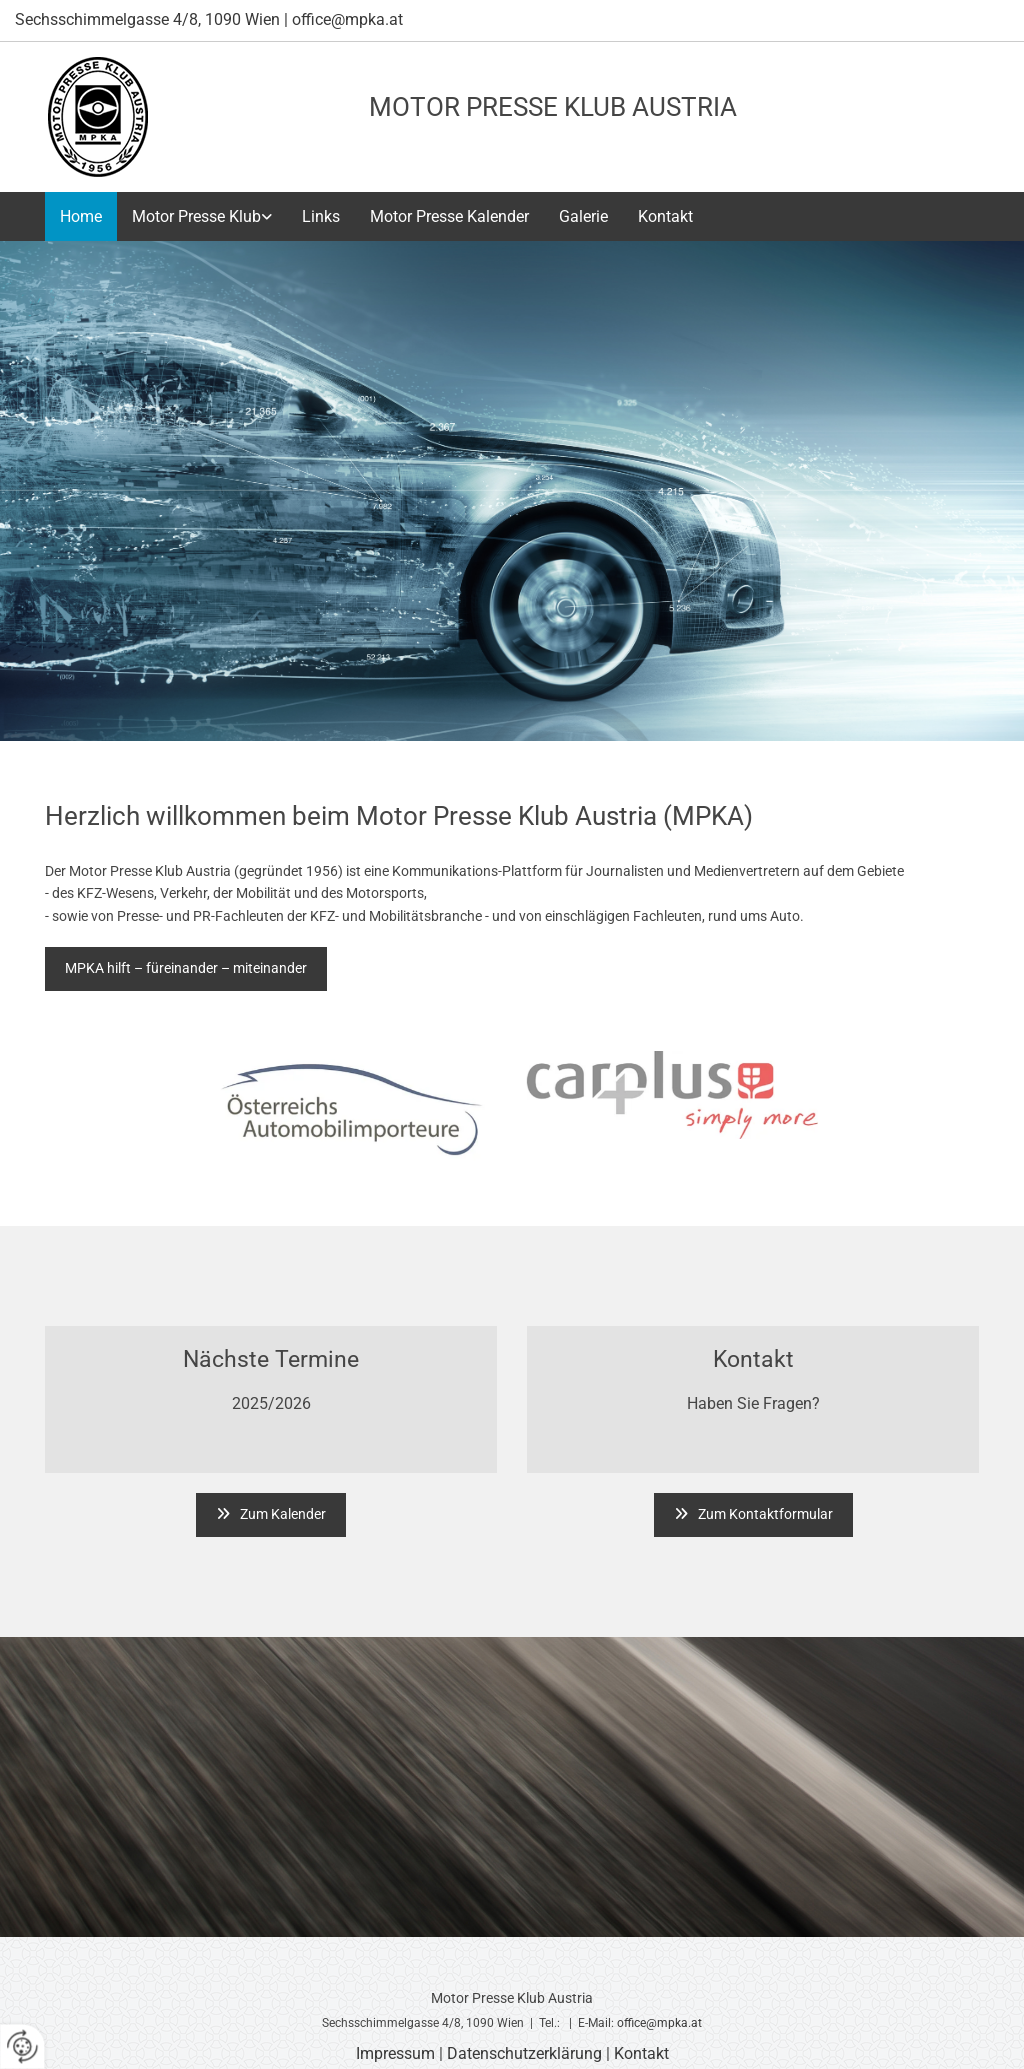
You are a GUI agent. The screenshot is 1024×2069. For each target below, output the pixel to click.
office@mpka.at (659, 2023)
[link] (202, 216)
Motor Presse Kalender (449, 216)
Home (81, 216)
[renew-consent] (22, 2046)
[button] (186, 969)
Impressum (395, 2053)
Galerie (583, 216)
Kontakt (665, 216)
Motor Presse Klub (196, 216)
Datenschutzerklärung (524, 2053)
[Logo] (98, 117)
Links (321, 216)
